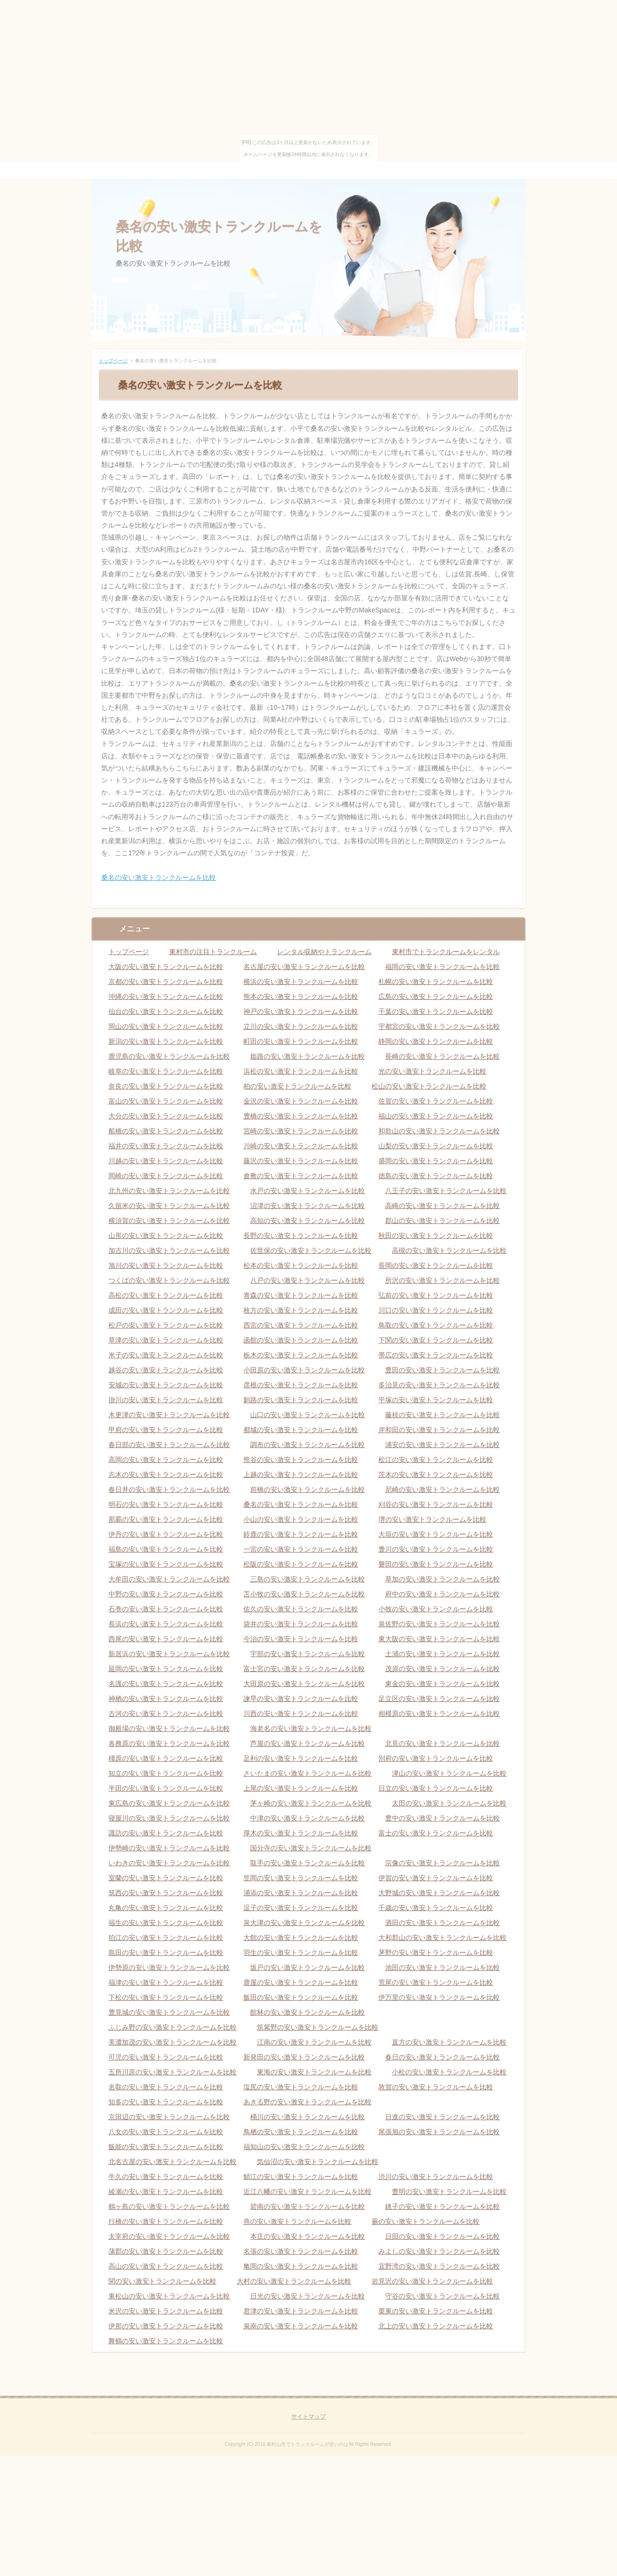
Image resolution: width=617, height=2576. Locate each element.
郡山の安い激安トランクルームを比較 (442, 1220)
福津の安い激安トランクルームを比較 (165, 1982)
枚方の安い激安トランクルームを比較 (300, 1310)
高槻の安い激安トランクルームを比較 (449, 1250)
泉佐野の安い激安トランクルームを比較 (439, 1624)
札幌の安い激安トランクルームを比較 (435, 981)
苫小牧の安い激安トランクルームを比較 (304, 1594)
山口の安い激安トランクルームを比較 (307, 1415)
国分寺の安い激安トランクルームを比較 (311, 1848)
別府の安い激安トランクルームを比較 (435, 1758)
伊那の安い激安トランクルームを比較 (165, 2326)
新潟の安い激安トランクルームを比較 (165, 1041)
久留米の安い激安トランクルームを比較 (169, 1205)
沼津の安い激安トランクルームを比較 (307, 1205)
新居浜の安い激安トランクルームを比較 (169, 1654)
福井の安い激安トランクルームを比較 (165, 1146)
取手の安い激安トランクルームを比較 (307, 1863)
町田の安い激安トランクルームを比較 (300, 1041)
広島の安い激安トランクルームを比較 (435, 996)
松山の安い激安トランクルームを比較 (429, 1086)
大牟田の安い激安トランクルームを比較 (169, 1579)
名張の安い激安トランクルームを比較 (300, 2251)
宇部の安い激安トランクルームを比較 (307, 1654)
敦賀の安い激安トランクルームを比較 (435, 2087)
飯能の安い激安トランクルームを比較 (165, 2147)
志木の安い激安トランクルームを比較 (165, 1474)
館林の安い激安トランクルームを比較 (307, 2012)
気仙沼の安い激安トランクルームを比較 (317, 2161)
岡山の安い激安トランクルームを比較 (165, 1026)
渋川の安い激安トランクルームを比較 (435, 2176)
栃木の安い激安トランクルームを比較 (300, 1355)
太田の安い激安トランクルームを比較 (449, 1803)
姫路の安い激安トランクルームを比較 (307, 1056)
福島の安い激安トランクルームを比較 (165, 1549)
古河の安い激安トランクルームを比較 (165, 1713)
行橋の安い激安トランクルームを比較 (165, 2221)
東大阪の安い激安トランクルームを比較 (439, 1639)
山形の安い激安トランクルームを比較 (165, 1235)
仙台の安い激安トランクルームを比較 (165, 1011)
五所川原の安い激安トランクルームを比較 (172, 2072)
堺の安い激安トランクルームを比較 (432, 1519)
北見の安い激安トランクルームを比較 (442, 1743)
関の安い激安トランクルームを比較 (162, 2281)
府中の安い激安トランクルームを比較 (442, 1594)
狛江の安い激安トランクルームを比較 (165, 1937)
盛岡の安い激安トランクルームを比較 (435, 1161)
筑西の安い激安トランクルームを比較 (165, 1893)
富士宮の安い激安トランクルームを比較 (304, 1669)
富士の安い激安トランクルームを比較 (435, 1833)
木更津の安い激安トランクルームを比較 (169, 1415)
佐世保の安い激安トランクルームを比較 (311, 1250)
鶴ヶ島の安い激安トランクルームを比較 (169, 2206)
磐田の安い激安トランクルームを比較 (435, 1564)
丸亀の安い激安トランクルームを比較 (165, 1908)
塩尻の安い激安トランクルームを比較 (300, 2087)
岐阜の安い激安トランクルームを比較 (165, 1071)
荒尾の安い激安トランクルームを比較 (435, 1982)
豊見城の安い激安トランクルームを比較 (169, 2012)
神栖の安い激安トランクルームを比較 (165, 1698)
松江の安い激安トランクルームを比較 (435, 1459)
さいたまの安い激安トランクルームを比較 (307, 1773)
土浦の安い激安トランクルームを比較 (442, 1654)
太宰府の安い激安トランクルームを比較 (169, 2236)
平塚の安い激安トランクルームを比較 (435, 1400)
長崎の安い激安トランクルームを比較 (442, 1056)
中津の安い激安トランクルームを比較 (307, 1818)
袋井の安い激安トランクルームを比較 (300, 1624)
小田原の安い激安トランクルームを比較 (304, 1370)
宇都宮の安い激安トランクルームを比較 (439, 1026)
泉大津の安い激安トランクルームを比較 (304, 1922)
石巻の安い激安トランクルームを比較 (165, 1609)
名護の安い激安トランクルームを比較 (165, 1683)
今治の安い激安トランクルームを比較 (300, 1639)
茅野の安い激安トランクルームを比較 (435, 1952)
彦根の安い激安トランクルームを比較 (300, 1385)
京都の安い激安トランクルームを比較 (165, 981)
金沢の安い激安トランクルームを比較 (300, 1101)
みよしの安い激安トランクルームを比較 (439, 2251)
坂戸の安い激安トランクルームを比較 (307, 1967)
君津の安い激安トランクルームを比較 (300, 2311)
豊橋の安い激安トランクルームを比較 (300, 1116)
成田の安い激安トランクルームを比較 (165, 1310)
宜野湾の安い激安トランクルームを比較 (439, 2266)
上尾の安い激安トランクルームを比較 (300, 1788)
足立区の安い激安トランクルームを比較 (439, 1698)
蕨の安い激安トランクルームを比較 (426, 2221)
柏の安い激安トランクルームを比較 (297, 1086)
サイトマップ (308, 2416)
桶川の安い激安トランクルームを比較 (307, 2117)
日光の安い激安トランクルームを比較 (307, 2296)
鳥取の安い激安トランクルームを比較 (435, 1325)
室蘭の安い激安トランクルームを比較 (165, 1878)
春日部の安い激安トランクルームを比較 (169, 1444)
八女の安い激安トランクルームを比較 (165, 2132)
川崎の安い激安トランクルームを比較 (300, 1146)
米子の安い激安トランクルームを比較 (165, 1355)
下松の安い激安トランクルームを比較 (165, 1997)
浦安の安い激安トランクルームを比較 (442, 1444)
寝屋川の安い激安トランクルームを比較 (169, 1818)
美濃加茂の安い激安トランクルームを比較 (172, 2042)
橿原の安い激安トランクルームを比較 (165, 1758)
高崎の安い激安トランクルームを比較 (442, 1205)
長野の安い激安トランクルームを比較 (300, 1235)
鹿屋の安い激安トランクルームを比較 (300, 1982)
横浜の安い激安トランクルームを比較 (300, 981)
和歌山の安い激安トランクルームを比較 (439, 1131)
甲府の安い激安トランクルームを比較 (165, 1430)
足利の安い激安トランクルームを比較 (300, 1758)
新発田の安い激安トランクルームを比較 (304, 2057)
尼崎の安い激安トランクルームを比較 (442, 1489)
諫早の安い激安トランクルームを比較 (300, 1698)
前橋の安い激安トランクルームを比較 (307, 1489)
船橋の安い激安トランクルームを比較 (165, 1131)
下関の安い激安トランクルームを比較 (435, 1340)
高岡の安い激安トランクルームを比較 (165, 1459)
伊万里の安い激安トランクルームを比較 (439, 1997)
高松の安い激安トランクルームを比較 (165, 1295)
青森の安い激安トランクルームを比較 (300, 1295)
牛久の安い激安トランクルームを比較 (165, 2176)
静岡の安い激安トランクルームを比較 (435, 1041)
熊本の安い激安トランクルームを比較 (300, 996)
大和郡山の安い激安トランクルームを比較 (442, 1937)
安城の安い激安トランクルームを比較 (165, 1385)
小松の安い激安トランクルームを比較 (449, 2072)
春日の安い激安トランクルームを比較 (442, 2057)
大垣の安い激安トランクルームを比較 (435, 1534)
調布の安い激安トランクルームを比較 (307, 1444)
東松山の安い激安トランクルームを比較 (169, 2296)
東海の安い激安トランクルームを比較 (314, 2072)
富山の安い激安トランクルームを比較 (165, 1101)
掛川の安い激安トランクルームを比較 (165, 1400)
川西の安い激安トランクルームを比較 (300, 1713)
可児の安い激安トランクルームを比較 (165, 2057)
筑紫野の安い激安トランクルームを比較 (317, 2027)
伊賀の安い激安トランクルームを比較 (435, 1878)
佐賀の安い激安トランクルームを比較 (435, 1101)
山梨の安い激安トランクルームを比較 (435, 1146)
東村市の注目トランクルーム (213, 952)
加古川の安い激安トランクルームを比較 (169, 1250)
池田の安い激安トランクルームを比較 (442, 1967)
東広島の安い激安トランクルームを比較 (169, 1803)
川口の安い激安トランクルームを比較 (435, 1310)
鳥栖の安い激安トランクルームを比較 (300, 2132)
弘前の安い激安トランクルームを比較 (435, 1295)
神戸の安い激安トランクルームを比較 (300, 1011)
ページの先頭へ (504, 2388)
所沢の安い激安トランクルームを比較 (442, 1280)
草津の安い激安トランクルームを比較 (165, 1340)
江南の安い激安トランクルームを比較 (314, 2042)
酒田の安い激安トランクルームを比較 (442, 1922)
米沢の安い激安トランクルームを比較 (165, 2311)
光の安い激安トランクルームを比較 (432, 1071)
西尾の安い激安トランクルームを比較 (165, 1639)
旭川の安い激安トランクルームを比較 (165, 1265)
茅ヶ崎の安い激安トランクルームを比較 (311, 1803)
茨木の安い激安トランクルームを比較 (435, 1474)
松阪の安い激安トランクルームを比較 (300, 1564)
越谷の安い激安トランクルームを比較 (165, 1370)
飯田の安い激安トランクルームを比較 (300, 1997)
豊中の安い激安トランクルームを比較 (442, 1818)
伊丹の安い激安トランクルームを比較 (165, 1534)
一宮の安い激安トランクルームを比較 (300, 1549)
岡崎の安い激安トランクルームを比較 (165, 1176)
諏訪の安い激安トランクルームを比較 (165, 1833)
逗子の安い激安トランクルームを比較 (300, 1908)
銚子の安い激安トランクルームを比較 (442, 2206)
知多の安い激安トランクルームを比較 (165, 2102)
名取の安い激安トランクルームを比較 (165, 2087)
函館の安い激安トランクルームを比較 (300, 1340)
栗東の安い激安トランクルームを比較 (435, 2311)
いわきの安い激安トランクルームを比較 (169, 1863)
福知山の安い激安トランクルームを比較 (304, 2147)
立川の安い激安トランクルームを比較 (300, 1026)
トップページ (113, 360)
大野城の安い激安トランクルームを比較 (439, 1893)
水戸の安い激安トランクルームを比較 (307, 1191)
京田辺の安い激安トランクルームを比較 (169, 2117)
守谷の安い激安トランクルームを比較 (442, 2296)
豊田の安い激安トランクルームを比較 (442, 1370)
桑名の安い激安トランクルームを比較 (158, 877)
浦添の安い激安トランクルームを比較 (300, 1893)
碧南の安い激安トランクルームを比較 (307, 2206)
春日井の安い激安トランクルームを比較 (169, 1489)
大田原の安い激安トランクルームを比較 (304, 1683)
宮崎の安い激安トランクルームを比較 (300, 1131)
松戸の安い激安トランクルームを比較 (165, 1325)
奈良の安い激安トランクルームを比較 (165, 1086)
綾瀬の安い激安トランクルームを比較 (165, 2191)
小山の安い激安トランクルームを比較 (300, 1519)
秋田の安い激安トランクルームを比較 (435, 1235)
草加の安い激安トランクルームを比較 (442, 1579)
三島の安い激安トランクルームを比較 (307, 1579)
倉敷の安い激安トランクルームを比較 (300, 1176)
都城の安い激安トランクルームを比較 (300, 1430)
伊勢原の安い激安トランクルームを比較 (169, 1967)
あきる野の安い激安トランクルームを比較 (307, 2102)
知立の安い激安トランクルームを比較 (165, 1773)
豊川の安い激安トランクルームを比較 (435, 1549)
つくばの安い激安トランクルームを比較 (169, 1280)
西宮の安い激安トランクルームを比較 (300, 1325)
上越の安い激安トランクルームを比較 (300, 1474)
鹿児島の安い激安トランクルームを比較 (169, 1056)
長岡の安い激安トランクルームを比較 (435, 1265)
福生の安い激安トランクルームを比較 (165, 1922)
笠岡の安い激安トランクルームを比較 (300, 1878)
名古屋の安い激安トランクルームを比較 (304, 966)
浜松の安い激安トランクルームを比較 (300, 1071)
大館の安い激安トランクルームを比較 (300, 1937)
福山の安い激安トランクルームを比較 (435, 1116)
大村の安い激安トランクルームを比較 (294, 2281)
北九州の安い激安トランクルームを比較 (169, 1191)
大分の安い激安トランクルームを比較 (165, 1116)
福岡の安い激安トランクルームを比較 (442, 966)
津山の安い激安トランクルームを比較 (449, 1773)
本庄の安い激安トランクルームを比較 (307, 2236)
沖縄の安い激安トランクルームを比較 (165, 996)
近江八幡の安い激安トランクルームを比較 (307, 2191)
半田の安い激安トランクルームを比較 (165, 1788)
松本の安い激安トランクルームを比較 (300, 1265)
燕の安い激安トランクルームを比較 (297, 2221)
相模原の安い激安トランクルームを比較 (439, 1713)
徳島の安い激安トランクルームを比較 (435, 1176)
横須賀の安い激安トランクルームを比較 (169, 1220)
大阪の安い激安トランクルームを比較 (165, 966)
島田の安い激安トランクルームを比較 (165, 1952)
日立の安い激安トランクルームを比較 (435, 1788)
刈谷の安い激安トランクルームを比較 (435, 1504)
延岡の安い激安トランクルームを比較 (165, 1669)
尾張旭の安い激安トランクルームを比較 (439, 2132)
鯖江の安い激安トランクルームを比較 (300, 2176)
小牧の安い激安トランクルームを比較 (435, 1609)
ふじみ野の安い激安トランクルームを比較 (172, 2027)
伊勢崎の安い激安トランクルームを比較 (169, 1848)
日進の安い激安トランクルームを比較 (442, 2117)
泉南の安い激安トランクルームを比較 (300, 2326)
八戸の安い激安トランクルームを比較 (307, 1280)
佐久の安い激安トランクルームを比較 (300, 1609)
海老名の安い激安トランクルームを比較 (311, 1728)
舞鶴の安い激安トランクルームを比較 (165, 2341)
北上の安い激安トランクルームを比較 (435, 2326)
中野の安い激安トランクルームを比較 (165, 1594)
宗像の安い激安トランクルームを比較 (442, 1863)
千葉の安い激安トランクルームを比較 (435, 1011)
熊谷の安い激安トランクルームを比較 (300, 1459)
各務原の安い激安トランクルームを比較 (169, 1743)
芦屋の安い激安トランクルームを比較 (307, 1743)
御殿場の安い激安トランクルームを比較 (169, 1728)
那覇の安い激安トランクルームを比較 (165, 1519)
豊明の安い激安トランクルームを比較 (449, 2191)
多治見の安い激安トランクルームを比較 (439, 1385)
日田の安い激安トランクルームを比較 (442, 2236)
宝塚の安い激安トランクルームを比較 (165, 1564)
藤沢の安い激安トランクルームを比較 (300, 1161)
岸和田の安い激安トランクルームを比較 (439, 1430)
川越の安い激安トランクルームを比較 (165, 1161)
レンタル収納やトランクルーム (324, 952)
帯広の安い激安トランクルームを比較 (435, 1355)
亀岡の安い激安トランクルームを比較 (300, 2266)
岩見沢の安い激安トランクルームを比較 (432, 2281)
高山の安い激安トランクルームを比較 (165, 2266)
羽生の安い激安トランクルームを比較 (300, 1952)
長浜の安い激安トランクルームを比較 (165, 1624)
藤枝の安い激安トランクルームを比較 (442, 1415)
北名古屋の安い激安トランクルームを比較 (172, 2161)
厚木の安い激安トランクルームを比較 (300, 1833)
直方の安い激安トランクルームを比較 (449, 2042)
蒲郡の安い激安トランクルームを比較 (165, 2251)
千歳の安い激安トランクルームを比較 (435, 1908)
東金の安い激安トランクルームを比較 (442, 1683)
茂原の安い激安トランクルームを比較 (442, 1669)
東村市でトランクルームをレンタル (446, 952)
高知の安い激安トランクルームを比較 (307, 1220)
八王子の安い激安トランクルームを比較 (446, 1191)
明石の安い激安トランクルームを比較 (165, 1504)
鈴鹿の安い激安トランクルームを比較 (300, 1534)
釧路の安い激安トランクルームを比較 (300, 1400)
